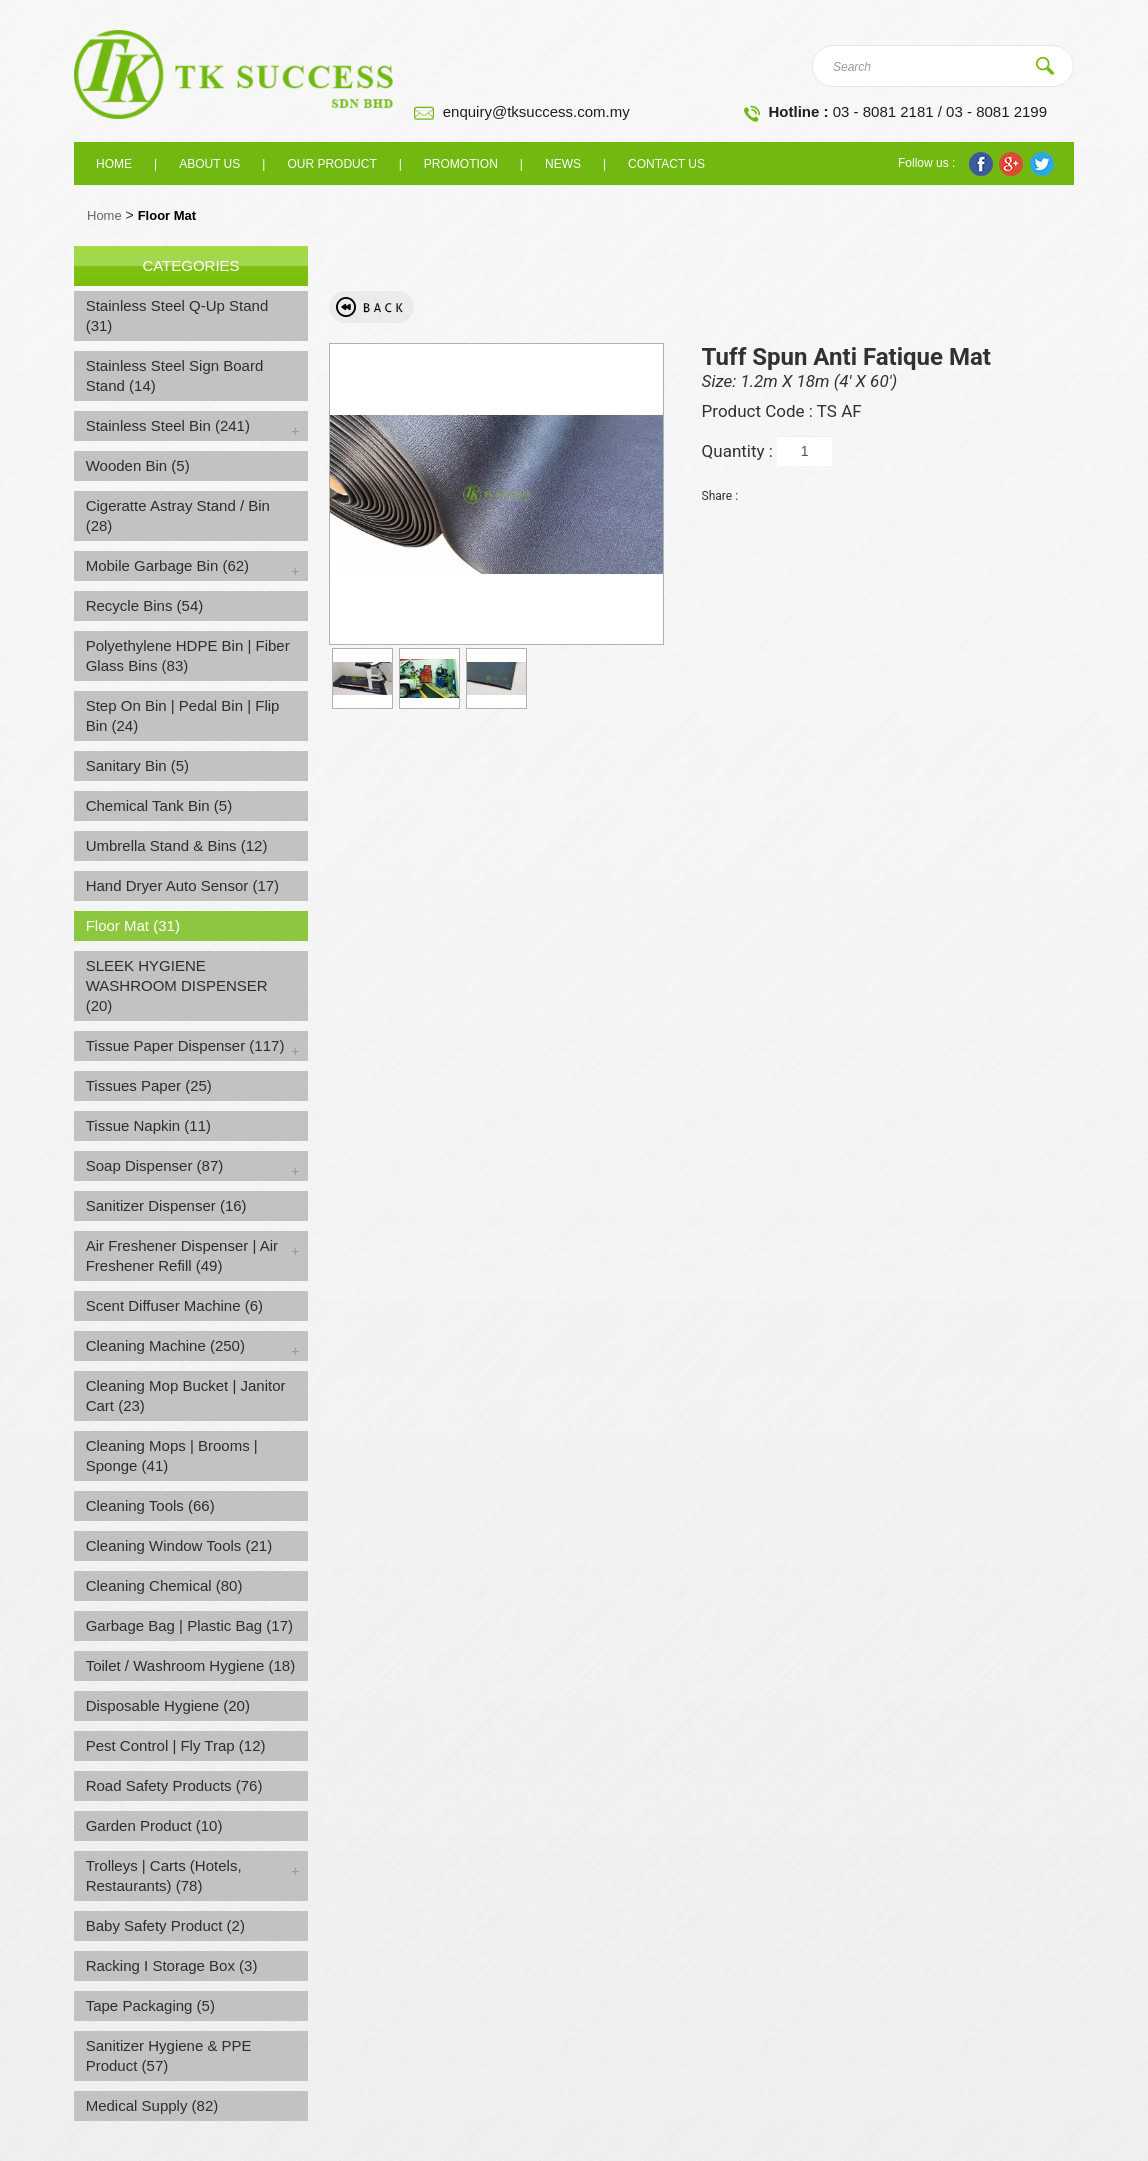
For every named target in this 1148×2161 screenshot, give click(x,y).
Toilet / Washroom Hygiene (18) (191, 1665)
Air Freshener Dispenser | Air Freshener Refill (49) (182, 1255)
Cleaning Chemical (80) (164, 1585)
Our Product (331, 164)
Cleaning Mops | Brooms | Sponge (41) (172, 1455)
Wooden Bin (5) (138, 465)
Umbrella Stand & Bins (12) (177, 845)
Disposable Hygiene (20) (168, 1705)
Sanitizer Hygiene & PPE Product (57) (169, 2055)
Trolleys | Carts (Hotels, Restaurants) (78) (164, 1875)
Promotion (461, 164)
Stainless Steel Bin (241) (168, 425)
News (563, 164)
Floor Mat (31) (133, 925)
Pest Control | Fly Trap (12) (176, 1745)
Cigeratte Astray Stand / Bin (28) (178, 515)
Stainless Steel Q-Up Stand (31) (177, 315)
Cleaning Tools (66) (150, 1505)
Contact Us (666, 164)
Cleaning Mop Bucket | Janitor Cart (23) (186, 1395)
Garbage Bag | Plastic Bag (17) (189, 1625)
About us (209, 164)
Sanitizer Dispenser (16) (166, 1205)
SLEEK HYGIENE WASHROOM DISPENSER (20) (177, 985)
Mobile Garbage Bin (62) (167, 565)
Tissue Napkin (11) (148, 1125)
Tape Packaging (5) (150, 2005)
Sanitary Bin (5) (137, 765)
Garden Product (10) (154, 1825)
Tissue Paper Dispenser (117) (185, 1045)
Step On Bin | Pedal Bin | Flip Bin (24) (183, 715)
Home (114, 164)
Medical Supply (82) (152, 2105)
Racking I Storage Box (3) (172, 1965)
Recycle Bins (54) (145, 605)
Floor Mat (167, 215)
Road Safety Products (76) (174, 1785)
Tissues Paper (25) (149, 1085)
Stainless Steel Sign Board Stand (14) (175, 375)
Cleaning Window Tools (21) (179, 1545)
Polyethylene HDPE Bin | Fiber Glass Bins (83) (188, 655)
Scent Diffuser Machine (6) (174, 1305)
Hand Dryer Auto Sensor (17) (182, 885)
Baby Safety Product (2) (165, 1925)
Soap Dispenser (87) (155, 1165)
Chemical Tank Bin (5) (159, 805)
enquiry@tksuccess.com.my (536, 111)
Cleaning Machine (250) (165, 1345)
